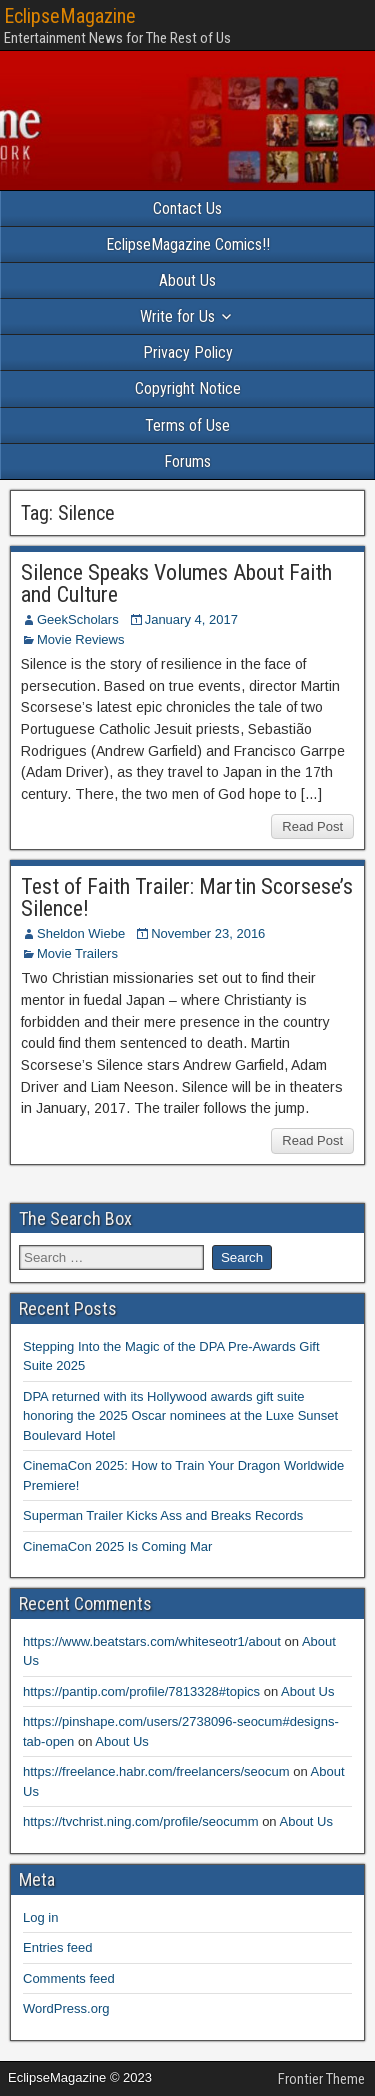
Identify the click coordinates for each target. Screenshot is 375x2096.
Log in (40, 1917)
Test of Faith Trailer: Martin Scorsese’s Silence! (187, 897)
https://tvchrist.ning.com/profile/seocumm (141, 1821)
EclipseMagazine (70, 16)
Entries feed (57, 1947)
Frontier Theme (321, 2079)
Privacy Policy (188, 352)
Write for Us (177, 316)
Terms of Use (187, 425)
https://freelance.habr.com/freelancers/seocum (156, 1771)
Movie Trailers (77, 953)
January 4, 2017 (191, 619)
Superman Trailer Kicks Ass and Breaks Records (163, 1515)
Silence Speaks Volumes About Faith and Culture (176, 583)
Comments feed (69, 1978)
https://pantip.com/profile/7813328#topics (141, 1691)
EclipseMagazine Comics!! (188, 244)
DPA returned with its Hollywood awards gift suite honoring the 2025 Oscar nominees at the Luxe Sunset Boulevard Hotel (180, 1416)
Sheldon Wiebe (81, 933)
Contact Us (187, 208)
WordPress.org (66, 2008)
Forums (187, 461)
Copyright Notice (188, 388)
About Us (187, 280)
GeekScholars (78, 619)
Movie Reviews (80, 639)
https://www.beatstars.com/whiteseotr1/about (152, 1641)
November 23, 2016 (208, 933)
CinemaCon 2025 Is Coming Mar (117, 1546)
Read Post (312, 826)
